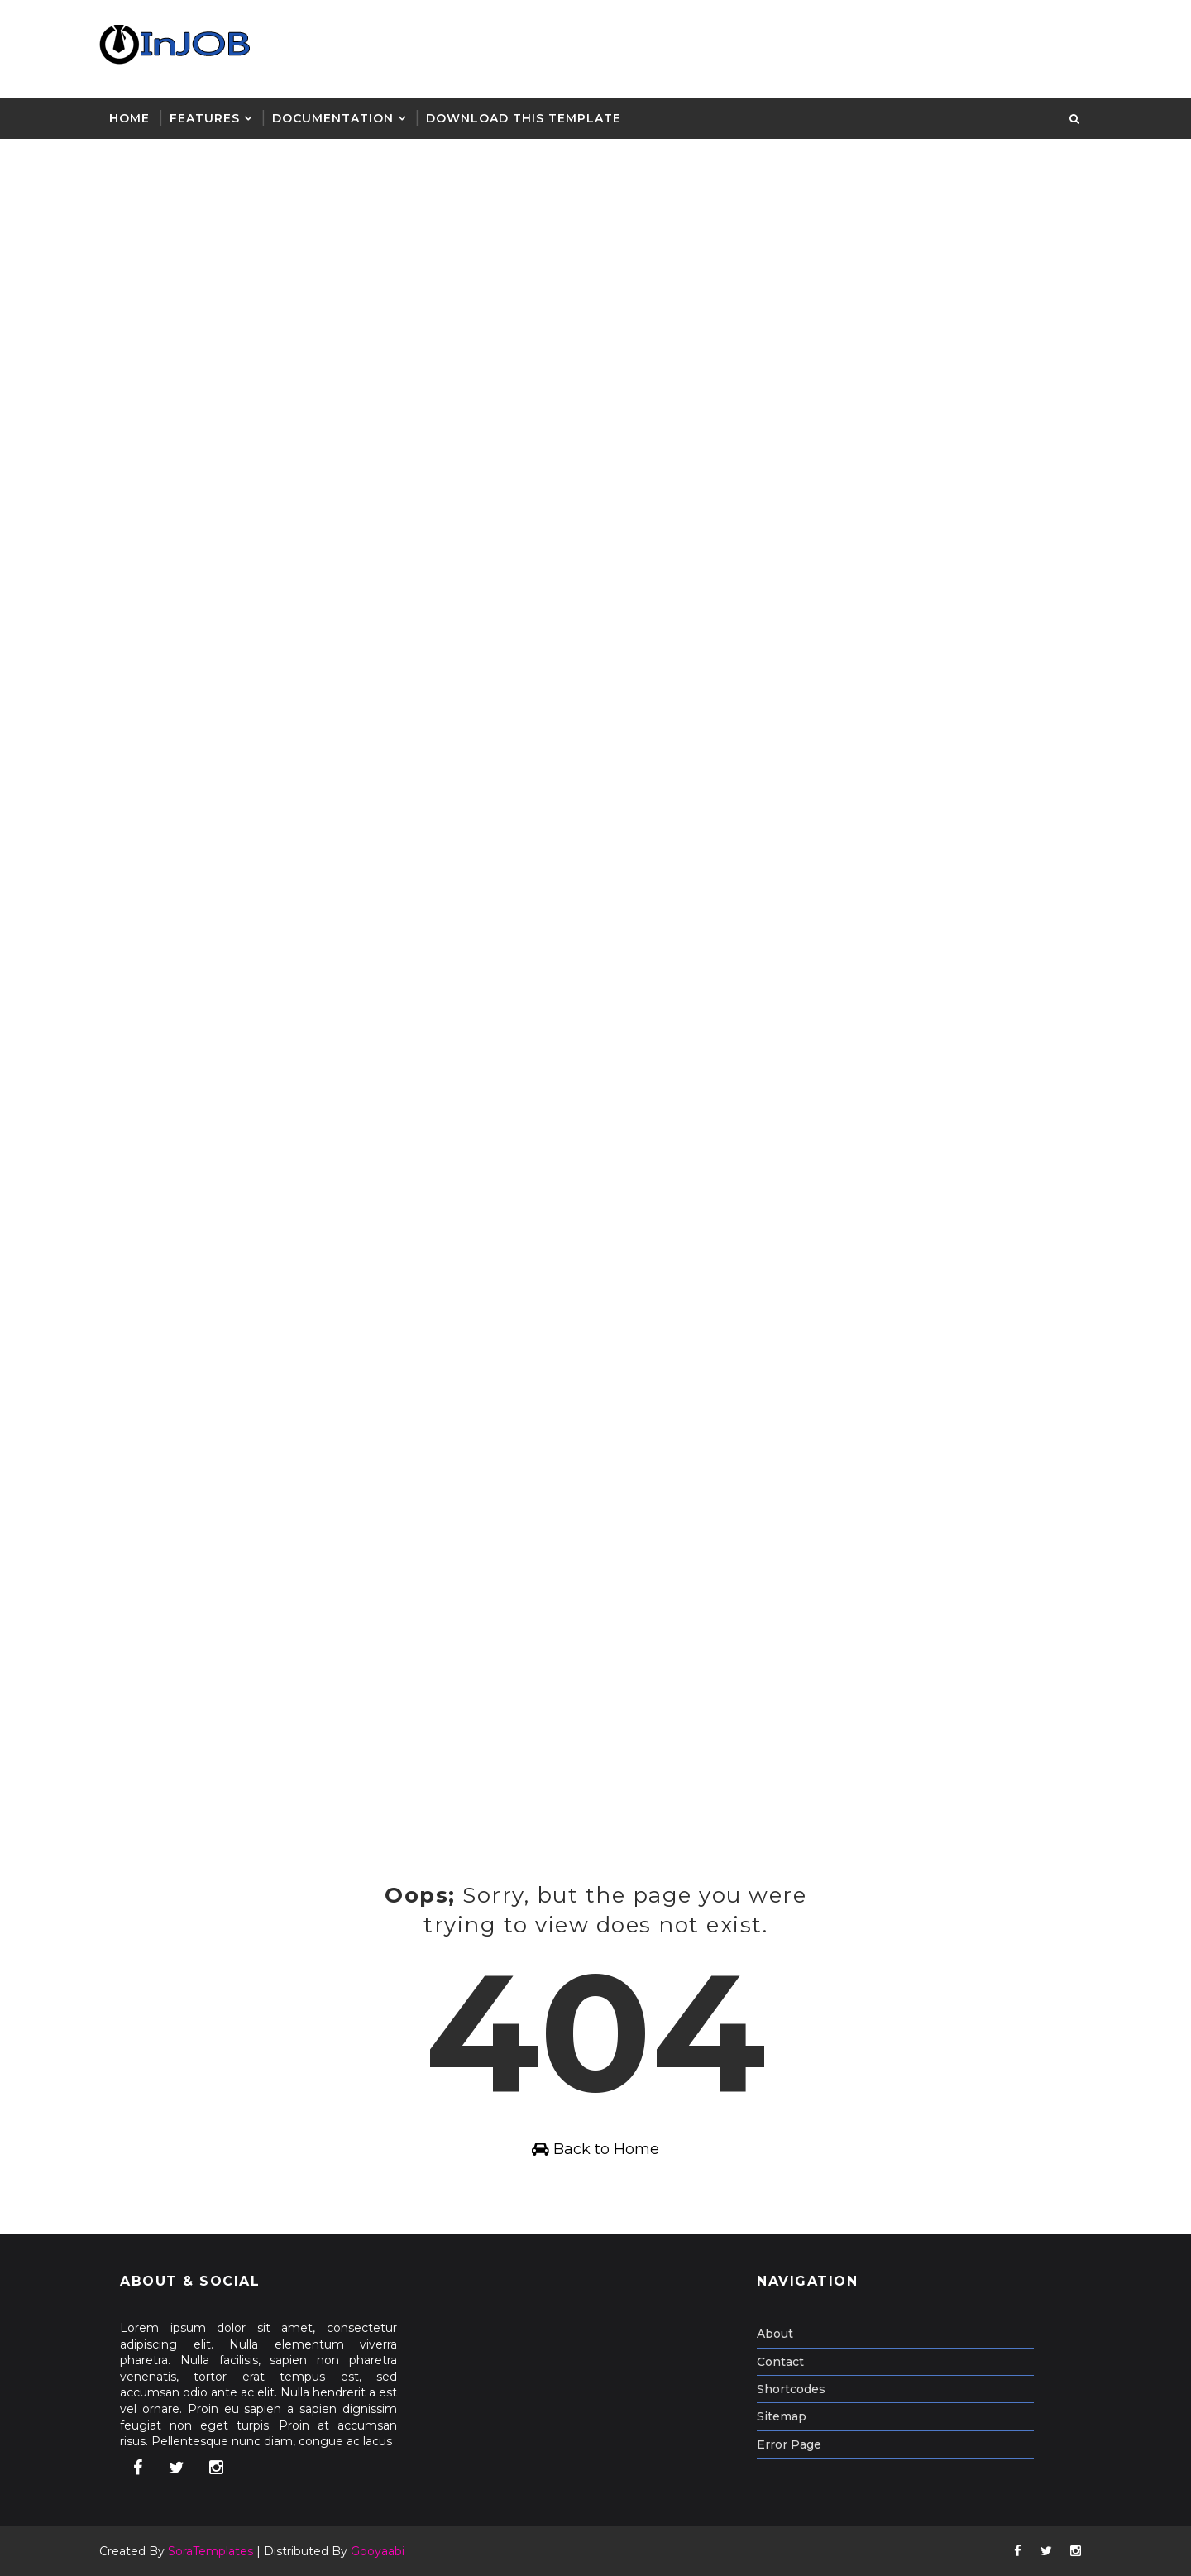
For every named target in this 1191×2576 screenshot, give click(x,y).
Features (205, 118)
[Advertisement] (509, 259)
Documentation (333, 118)
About (775, 2333)
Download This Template (523, 118)
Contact (780, 2361)
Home (129, 118)
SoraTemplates (210, 2551)
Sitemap (781, 2416)
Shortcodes (791, 2389)
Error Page (789, 2444)
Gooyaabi (377, 2551)
